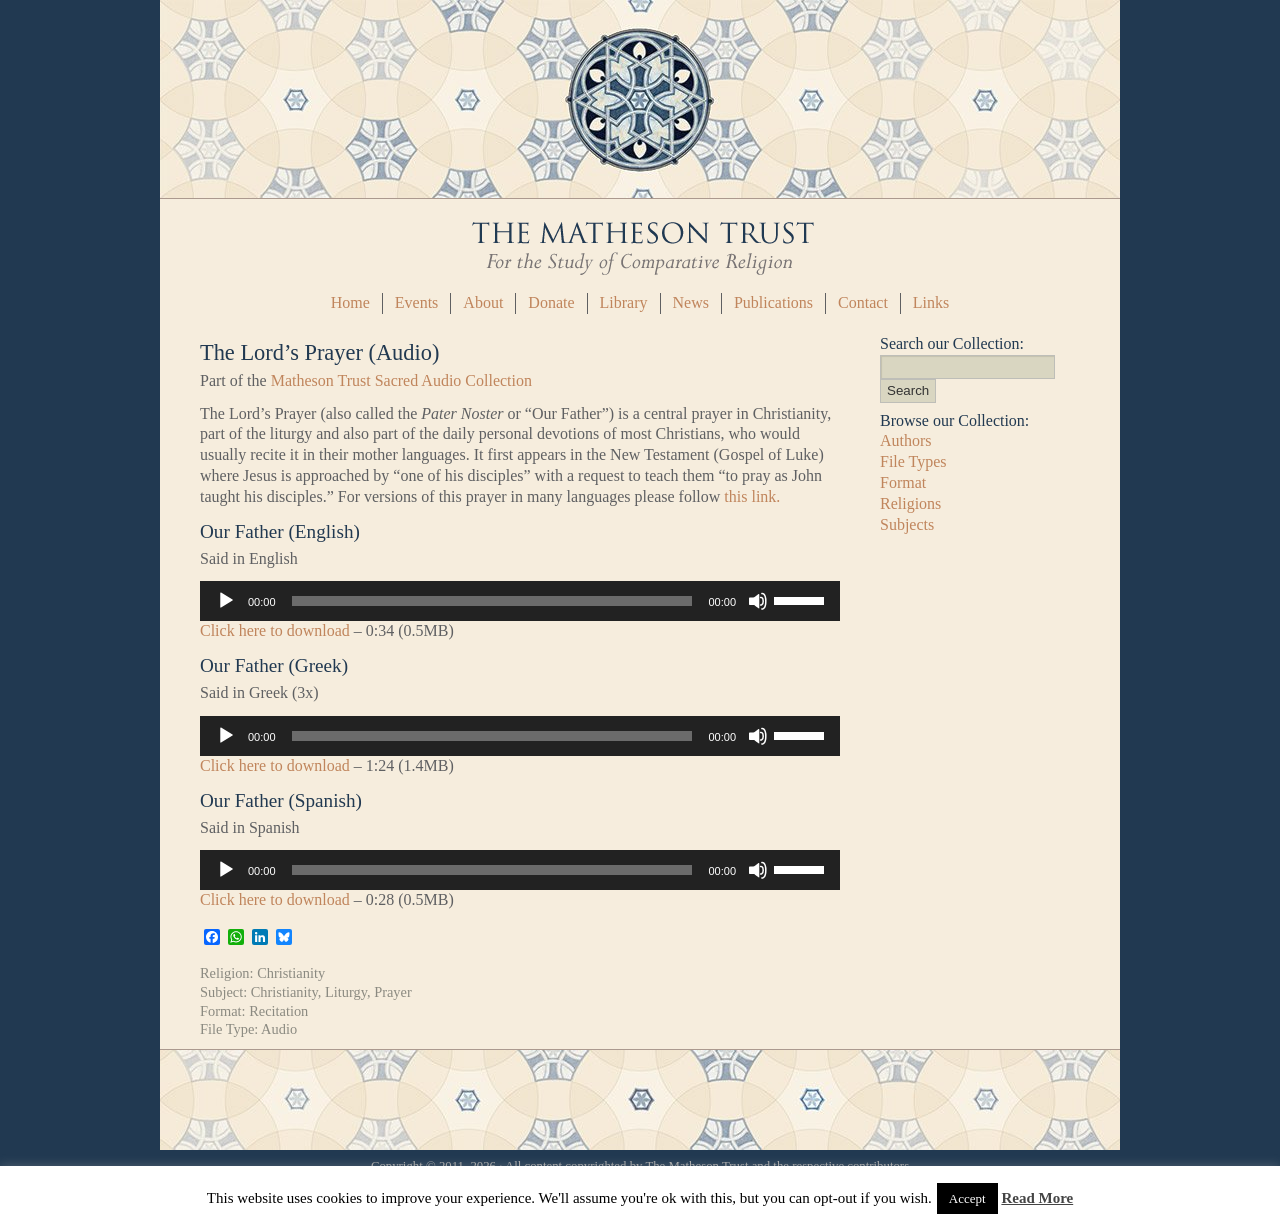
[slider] (492, 601)
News (691, 302)
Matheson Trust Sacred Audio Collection (401, 380)
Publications (773, 302)
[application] (520, 601)
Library (624, 302)
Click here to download (275, 630)
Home (350, 302)
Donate (551, 302)
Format (903, 482)
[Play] (226, 601)
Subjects (907, 524)
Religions (910, 503)
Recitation (278, 1011)
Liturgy (346, 992)
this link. (752, 496)
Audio (279, 1029)
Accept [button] (967, 1198)
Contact (863, 302)
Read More (1037, 1198)
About (483, 302)
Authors (906, 440)
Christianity (291, 973)
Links (931, 302)
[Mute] (758, 601)
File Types (913, 461)
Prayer (393, 992)
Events (417, 302)
